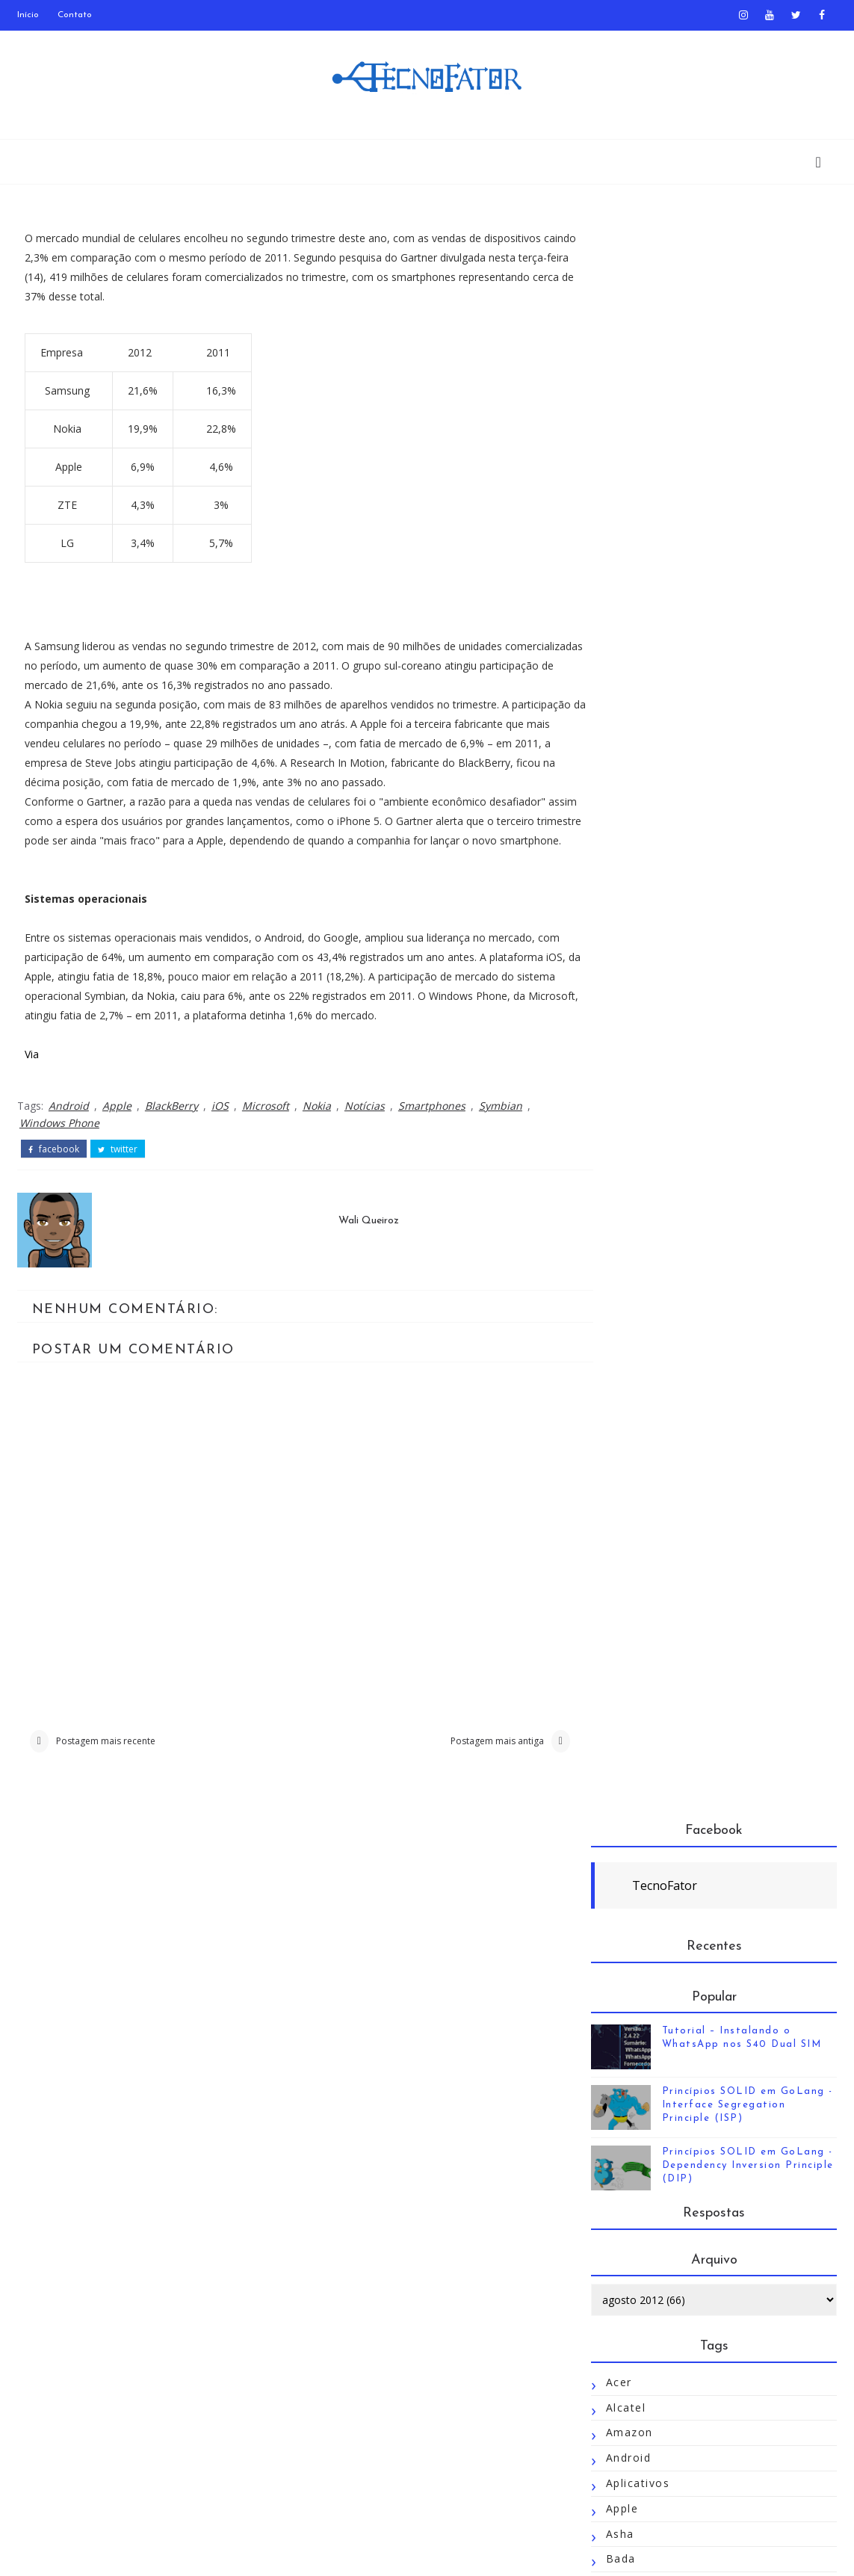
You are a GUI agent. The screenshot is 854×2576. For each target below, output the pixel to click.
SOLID (624, 2047)
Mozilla (627, 1617)
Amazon (629, 810)
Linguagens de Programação (691, 1491)
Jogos (623, 1390)
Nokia (317, 1126)
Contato (75, 14)
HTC (618, 1289)
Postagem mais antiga (478, 1761)
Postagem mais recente (105, 1761)
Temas (626, 2148)
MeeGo (627, 1517)
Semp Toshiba (647, 1946)
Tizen (622, 2199)
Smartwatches (647, 1996)
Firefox (627, 1112)
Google (627, 1213)
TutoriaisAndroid (655, 2249)
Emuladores (640, 1062)
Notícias (364, 1126)
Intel (619, 1339)
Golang (626, 1189)
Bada (621, 936)
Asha (620, 911)
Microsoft (265, 1126)
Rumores (632, 1870)
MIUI (620, 1567)
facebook (53, 1169)
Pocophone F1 (648, 1769)
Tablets (628, 2123)
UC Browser (640, 2274)
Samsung (632, 1921)
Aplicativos (638, 860)
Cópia (623, 986)
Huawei (627, 1315)
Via (32, 1074)
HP (614, 1264)
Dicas (622, 1037)
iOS (220, 1126)
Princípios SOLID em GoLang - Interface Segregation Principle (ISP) (747, 481)
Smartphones (431, 1126)
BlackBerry (171, 1126)
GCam (623, 1138)
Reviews (630, 1845)
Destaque (634, 1011)
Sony (620, 2073)
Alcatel (626, 784)
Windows (632, 2375)
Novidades (637, 1694)
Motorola (633, 1592)
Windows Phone (59, 1143)
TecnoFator (664, 262)
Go (614, 1163)
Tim (617, 2173)
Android (69, 1126)
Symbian (500, 1126)
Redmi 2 (630, 1795)
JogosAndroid (645, 1416)
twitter (117, 1169)
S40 (617, 1895)
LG (614, 1466)
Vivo (618, 2325)
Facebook (634, 1088)
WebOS (627, 2350)
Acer (619, 759)
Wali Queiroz (359, 1240)
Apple (116, 1126)
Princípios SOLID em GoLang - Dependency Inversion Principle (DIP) (748, 542)
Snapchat (633, 2022)
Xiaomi (626, 2426)
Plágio (624, 1744)
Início (28, 14)
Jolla (619, 1441)
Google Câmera (651, 1239)
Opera (624, 1718)
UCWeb (627, 2300)
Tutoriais (632, 2224)
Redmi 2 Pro (642, 1820)
